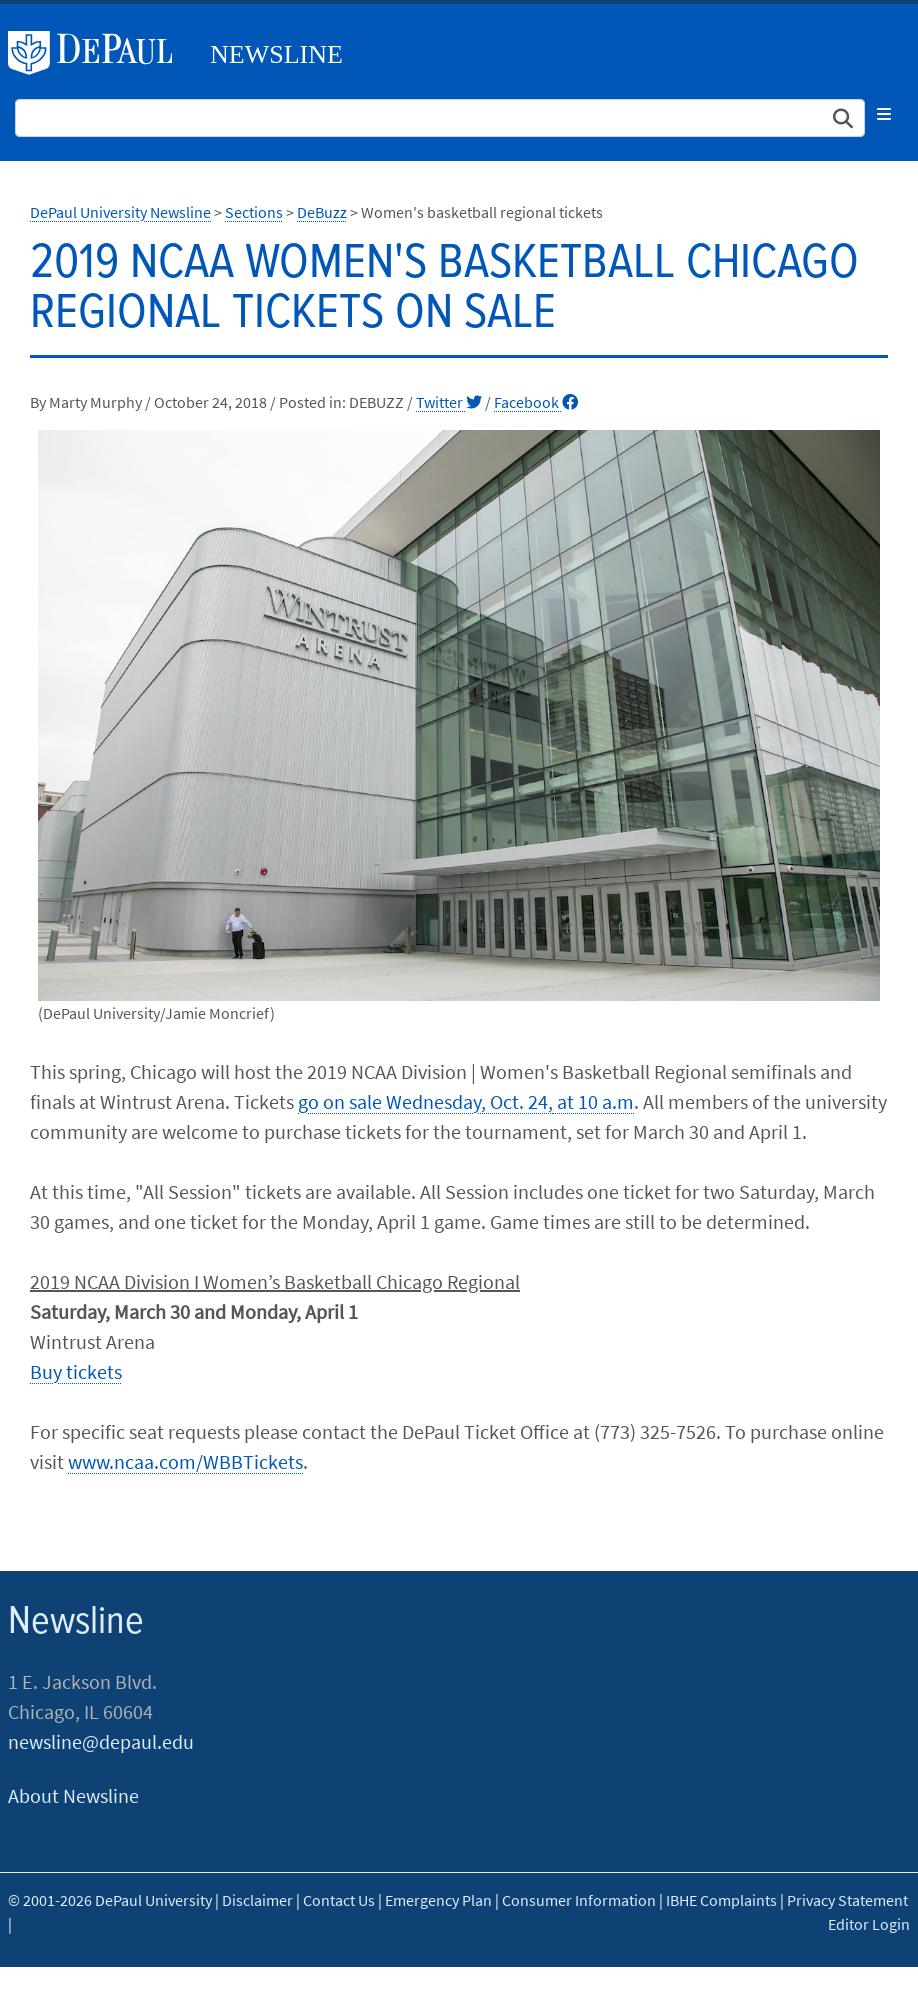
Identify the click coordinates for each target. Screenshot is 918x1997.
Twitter (449, 402)
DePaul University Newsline (120, 212)
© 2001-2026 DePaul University (110, 1900)
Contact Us (339, 1900)
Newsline (276, 54)
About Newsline (73, 1795)
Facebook (536, 402)
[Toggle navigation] (884, 114)
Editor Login (869, 1924)
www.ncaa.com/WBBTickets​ (185, 1461)
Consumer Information (579, 1900)
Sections (254, 212)
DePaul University (98, 53)
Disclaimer (257, 1900)
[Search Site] (440, 118)
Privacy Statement (847, 1900)
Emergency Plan (438, 1900)
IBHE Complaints (721, 1900)
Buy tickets (76, 1371)
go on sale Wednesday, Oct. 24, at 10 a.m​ (466, 1101)
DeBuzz (322, 212)
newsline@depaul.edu (101, 1741)
